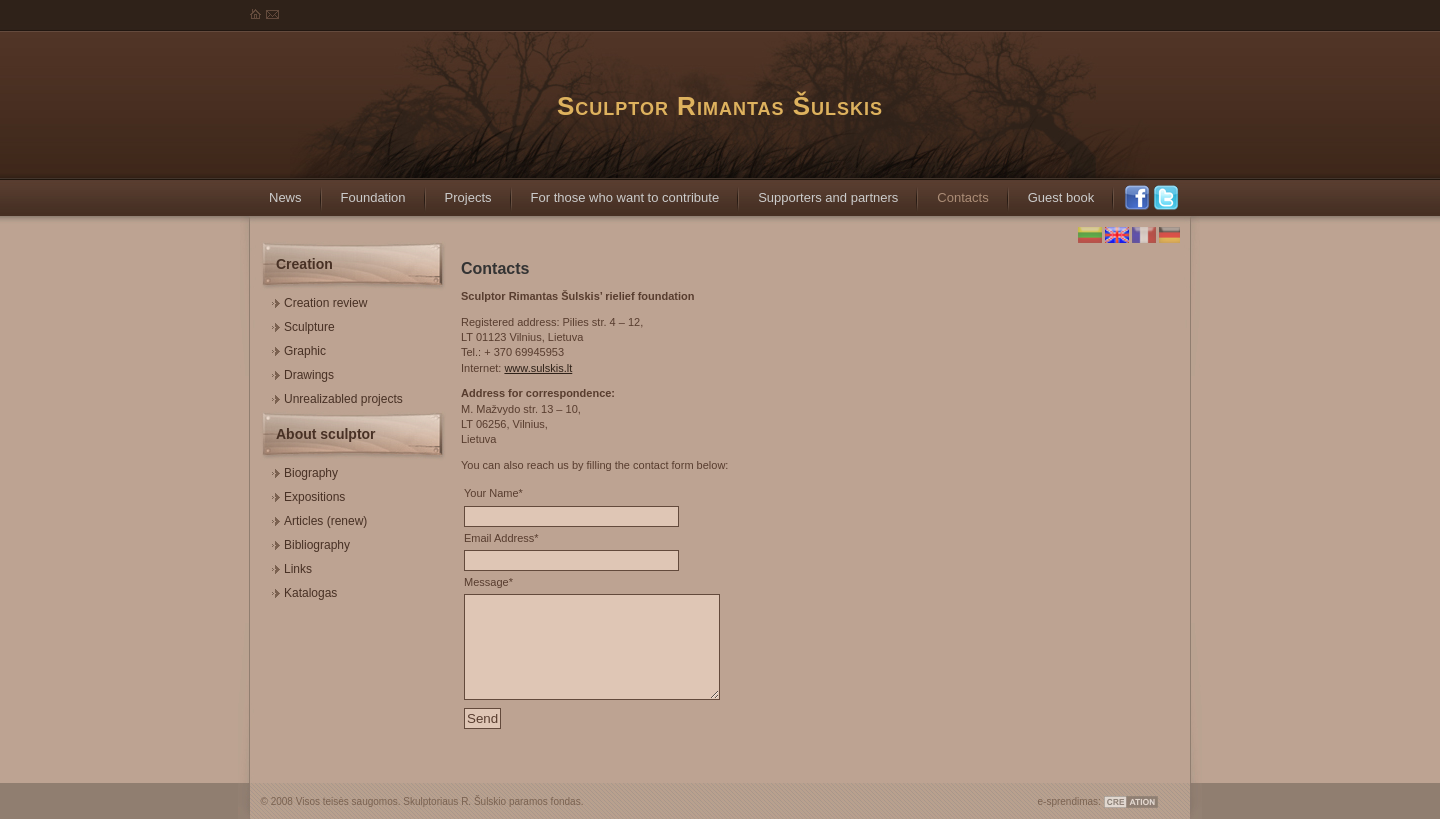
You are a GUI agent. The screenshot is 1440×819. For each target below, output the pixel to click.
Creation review (319, 300)
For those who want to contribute (615, 191)
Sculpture (303, 324)
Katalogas (304, 590)
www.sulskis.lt (538, 368)
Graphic (299, 348)
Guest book (1051, 191)
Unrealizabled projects (337, 396)
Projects (458, 191)
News (275, 191)
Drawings (303, 372)
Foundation (363, 191)
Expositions (308, 494)
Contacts (952, 191)
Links (292, 566)
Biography (305, 470)
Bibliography (311, 542)
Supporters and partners (818, 191)
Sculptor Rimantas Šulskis (720, 106)
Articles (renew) (319, 518)
